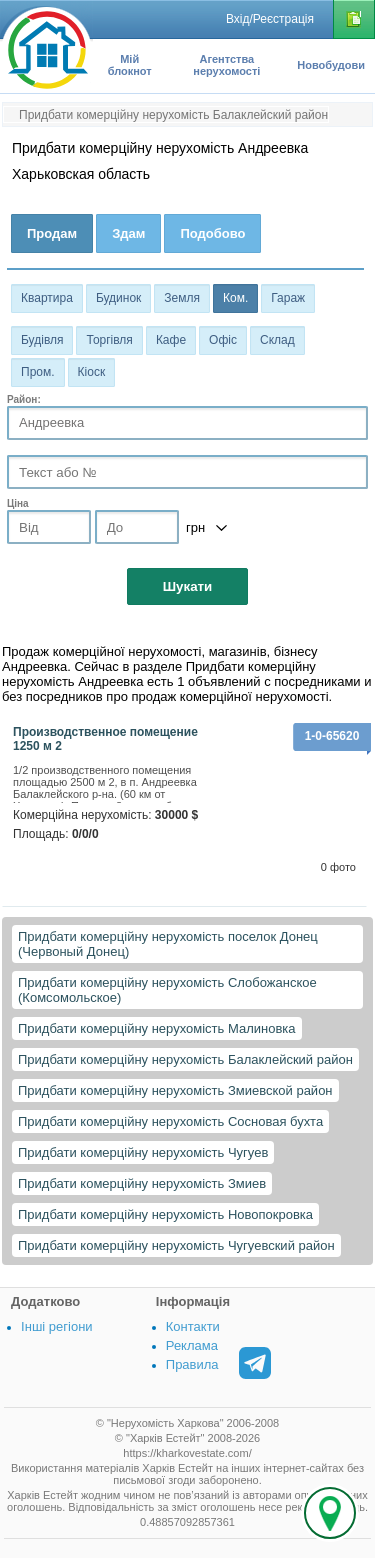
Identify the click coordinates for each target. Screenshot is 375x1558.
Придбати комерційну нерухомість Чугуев (143, 1152)
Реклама (192, 1345)
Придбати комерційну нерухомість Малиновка (157, 1028)
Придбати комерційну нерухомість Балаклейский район (185, 1059)
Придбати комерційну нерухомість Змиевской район (175, 1090)
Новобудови (331, 65)
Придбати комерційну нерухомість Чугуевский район (176, 1245)
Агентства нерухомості (226, 65)
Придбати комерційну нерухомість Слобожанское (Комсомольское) (167, 990)
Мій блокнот (130, 65)
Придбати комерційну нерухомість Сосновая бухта (170, 1121)
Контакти (193, 1326)
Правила (192, 1364)
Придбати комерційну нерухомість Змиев (142, 1183)
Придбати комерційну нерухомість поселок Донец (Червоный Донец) (168, 944)
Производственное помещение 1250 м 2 (105, 739)
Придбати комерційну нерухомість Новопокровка (165, 1214)
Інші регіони (56, 1326)
